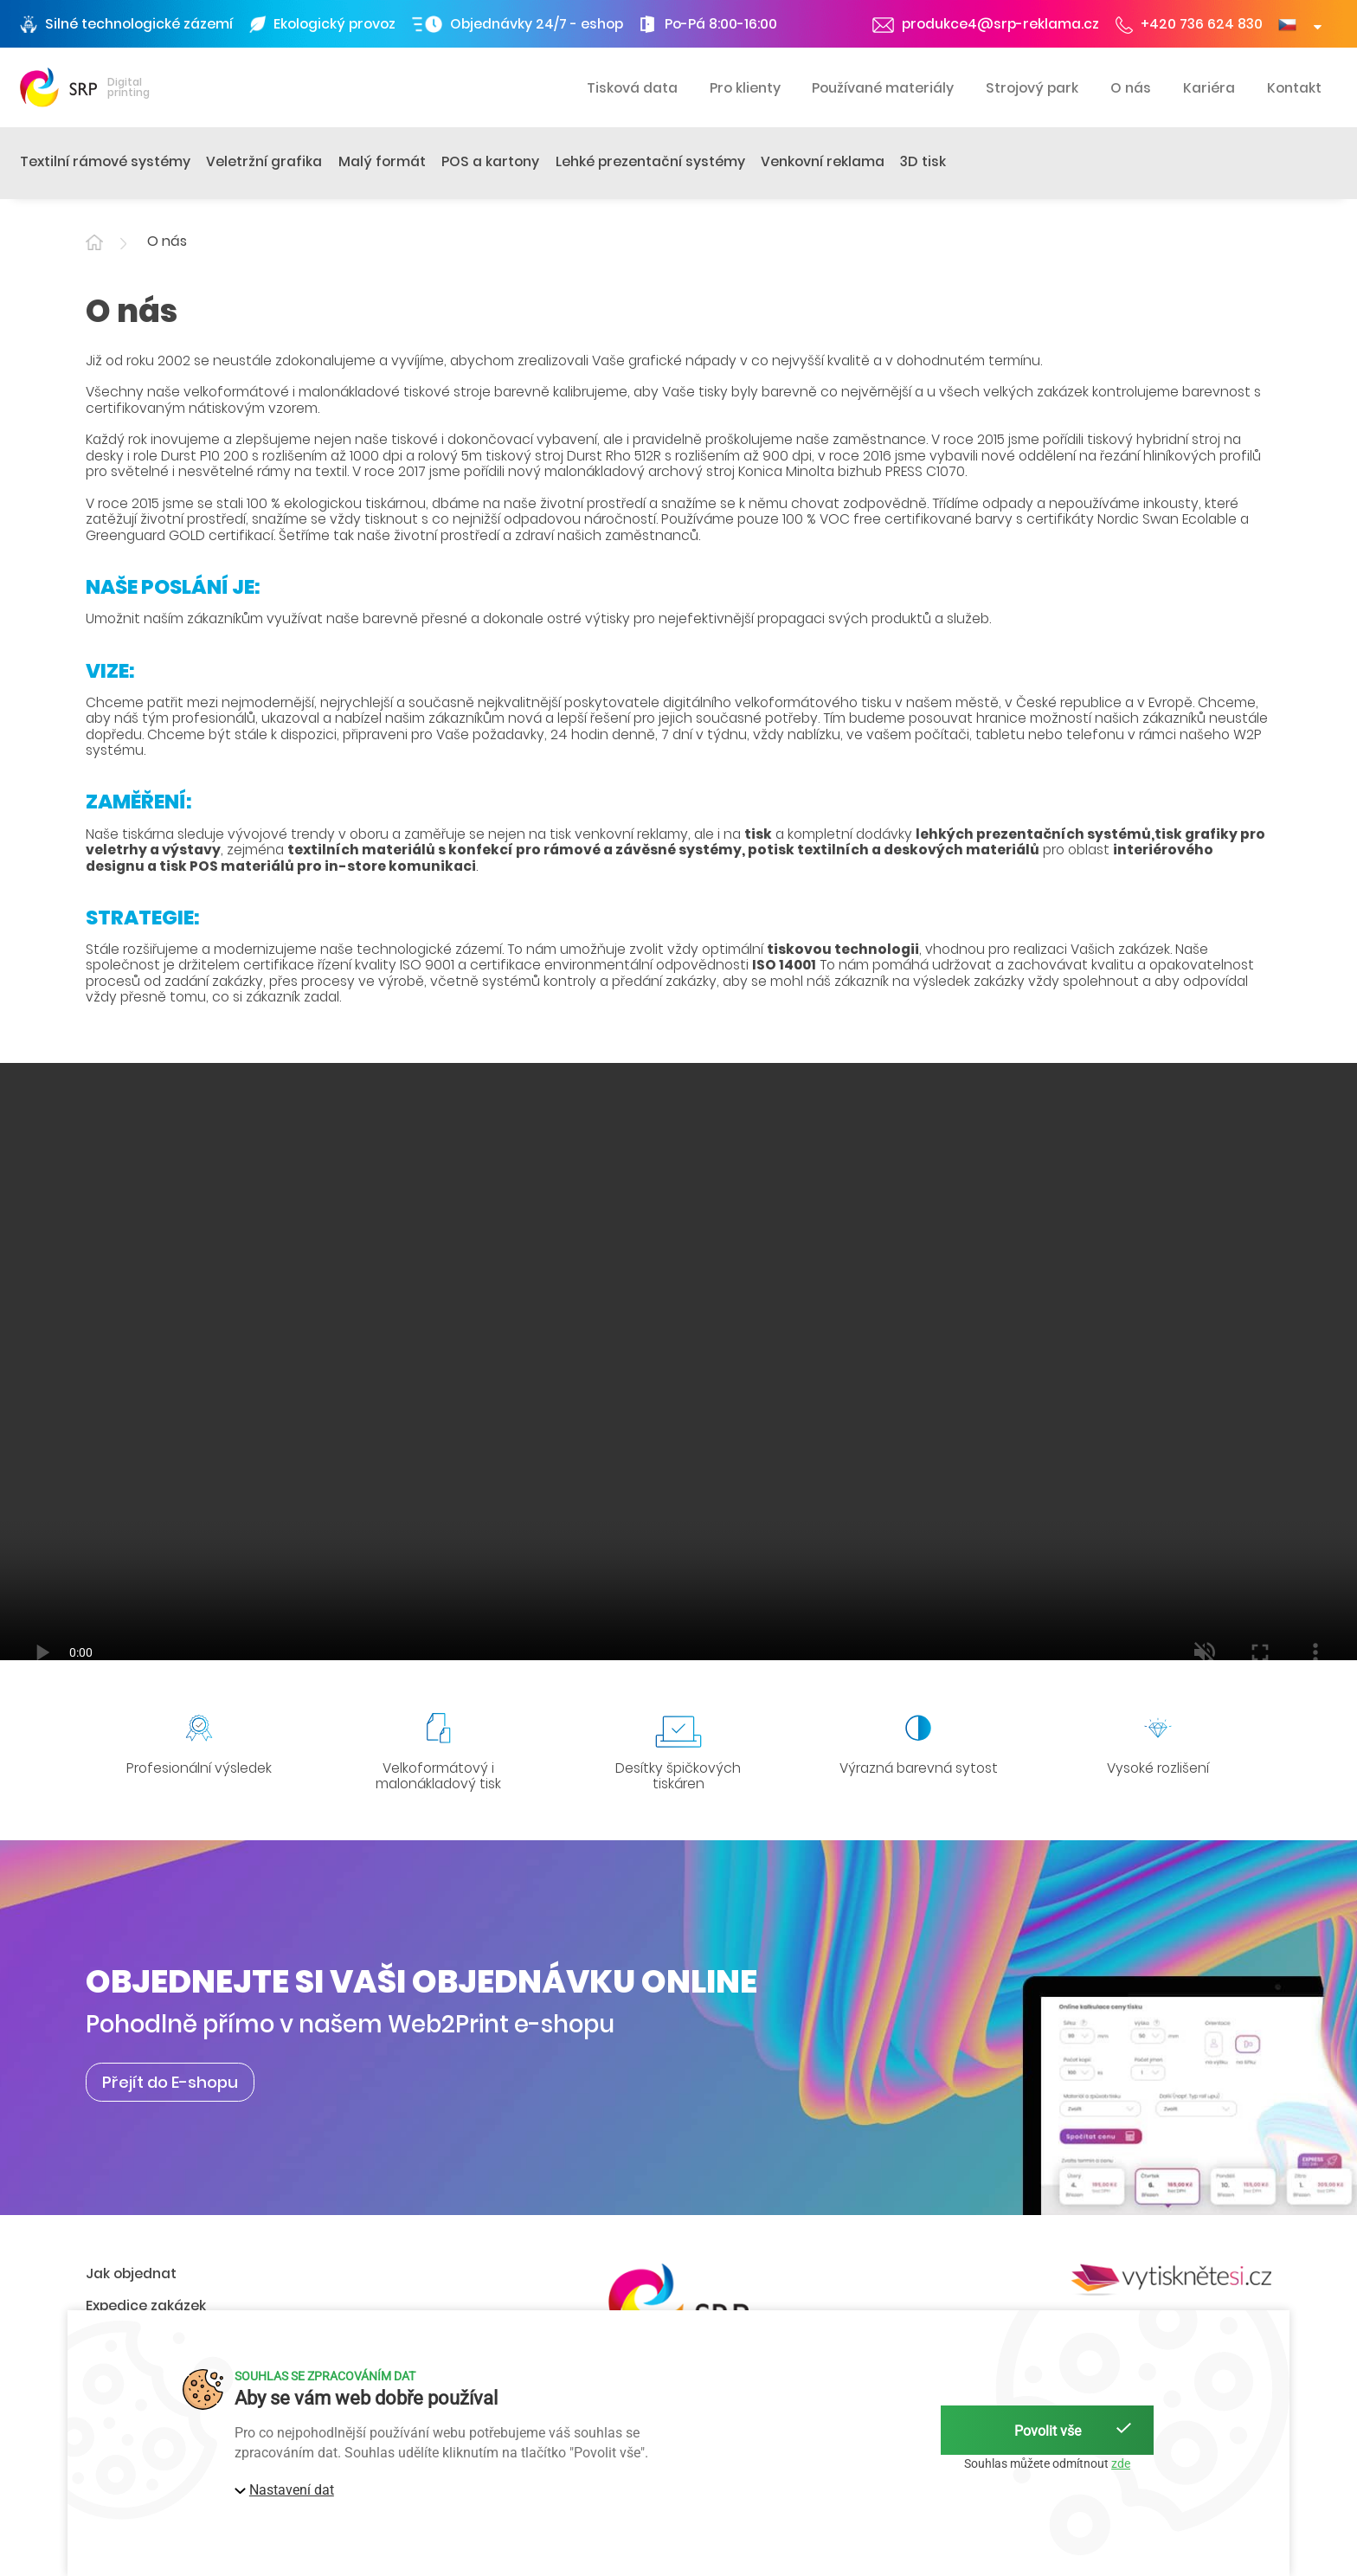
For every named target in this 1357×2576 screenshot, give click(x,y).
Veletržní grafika (264, 161)
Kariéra (1209, 88)
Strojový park (1032, 88)
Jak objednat (131, 2273)
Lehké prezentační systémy (650, 161)
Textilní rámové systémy (105, 161)
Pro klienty (745, 88)
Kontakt (1294, 88)
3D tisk (923, 161)
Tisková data (632, 88)
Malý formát (382, 161)
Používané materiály (883, 88)
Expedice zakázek (146, 2305)
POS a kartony (490, 161)
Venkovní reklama (822, 161)
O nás (1130, 88)
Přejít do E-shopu (170, 2082)
